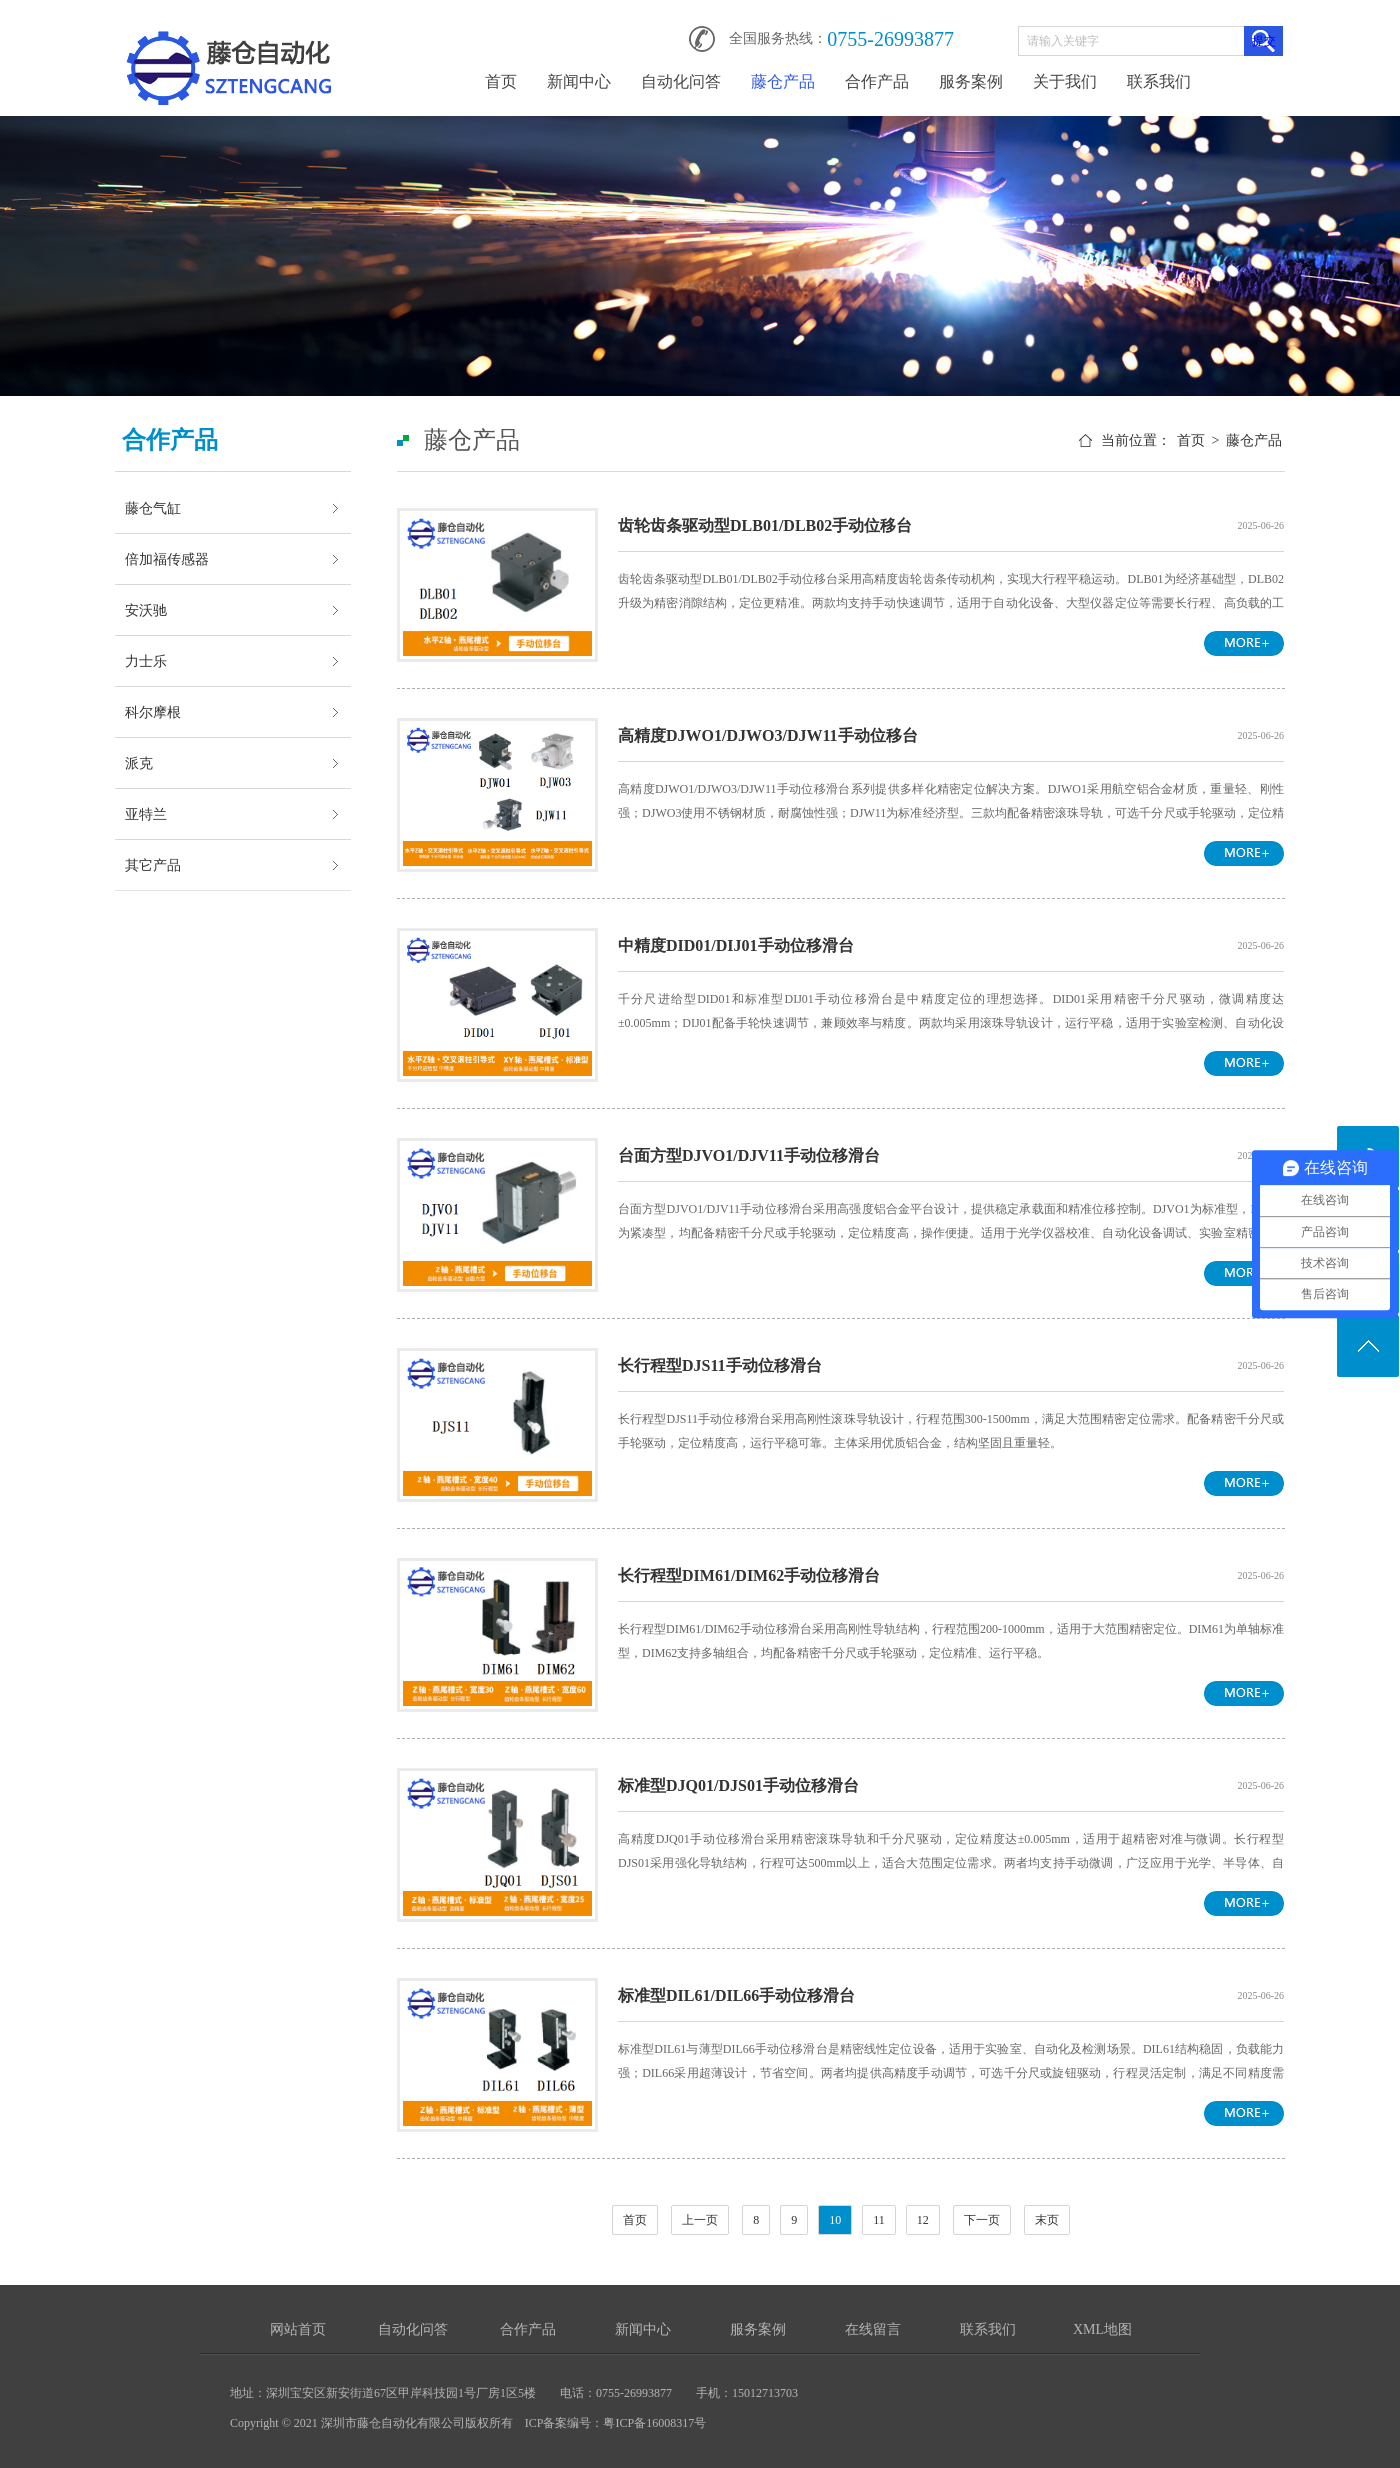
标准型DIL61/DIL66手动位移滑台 (736, 1995)
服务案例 (971, 81)
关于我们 (1065, 81)
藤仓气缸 (153, 508)
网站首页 (298, 2329)
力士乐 (146, 661)
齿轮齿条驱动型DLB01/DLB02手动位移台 (765, 525)
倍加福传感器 (167, 559)
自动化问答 (681, 81)
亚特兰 (146, 814)
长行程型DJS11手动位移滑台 (720, 1365)
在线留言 (873, 2329)
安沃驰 (146, 610)
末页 (1047, 2220)
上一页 (700, 2220)
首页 (501, 81)
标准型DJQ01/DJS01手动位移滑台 (738, 1785)
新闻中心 (579, 81)
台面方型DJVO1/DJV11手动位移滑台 (749, 1155)
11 (879, 2220)
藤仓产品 (783, 81)
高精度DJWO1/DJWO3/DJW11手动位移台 (768, 735)
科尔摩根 (153, 712)
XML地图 (1102, 2329)
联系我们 (1159, 81)
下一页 (982, 2220)
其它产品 (153, 865)
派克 (139, 763)
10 (835, 2220)
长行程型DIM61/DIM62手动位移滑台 (749, 1575)
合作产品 (877, 81)
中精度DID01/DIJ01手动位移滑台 (736, 945)
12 (923, 2220)
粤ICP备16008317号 (654, 2423)
